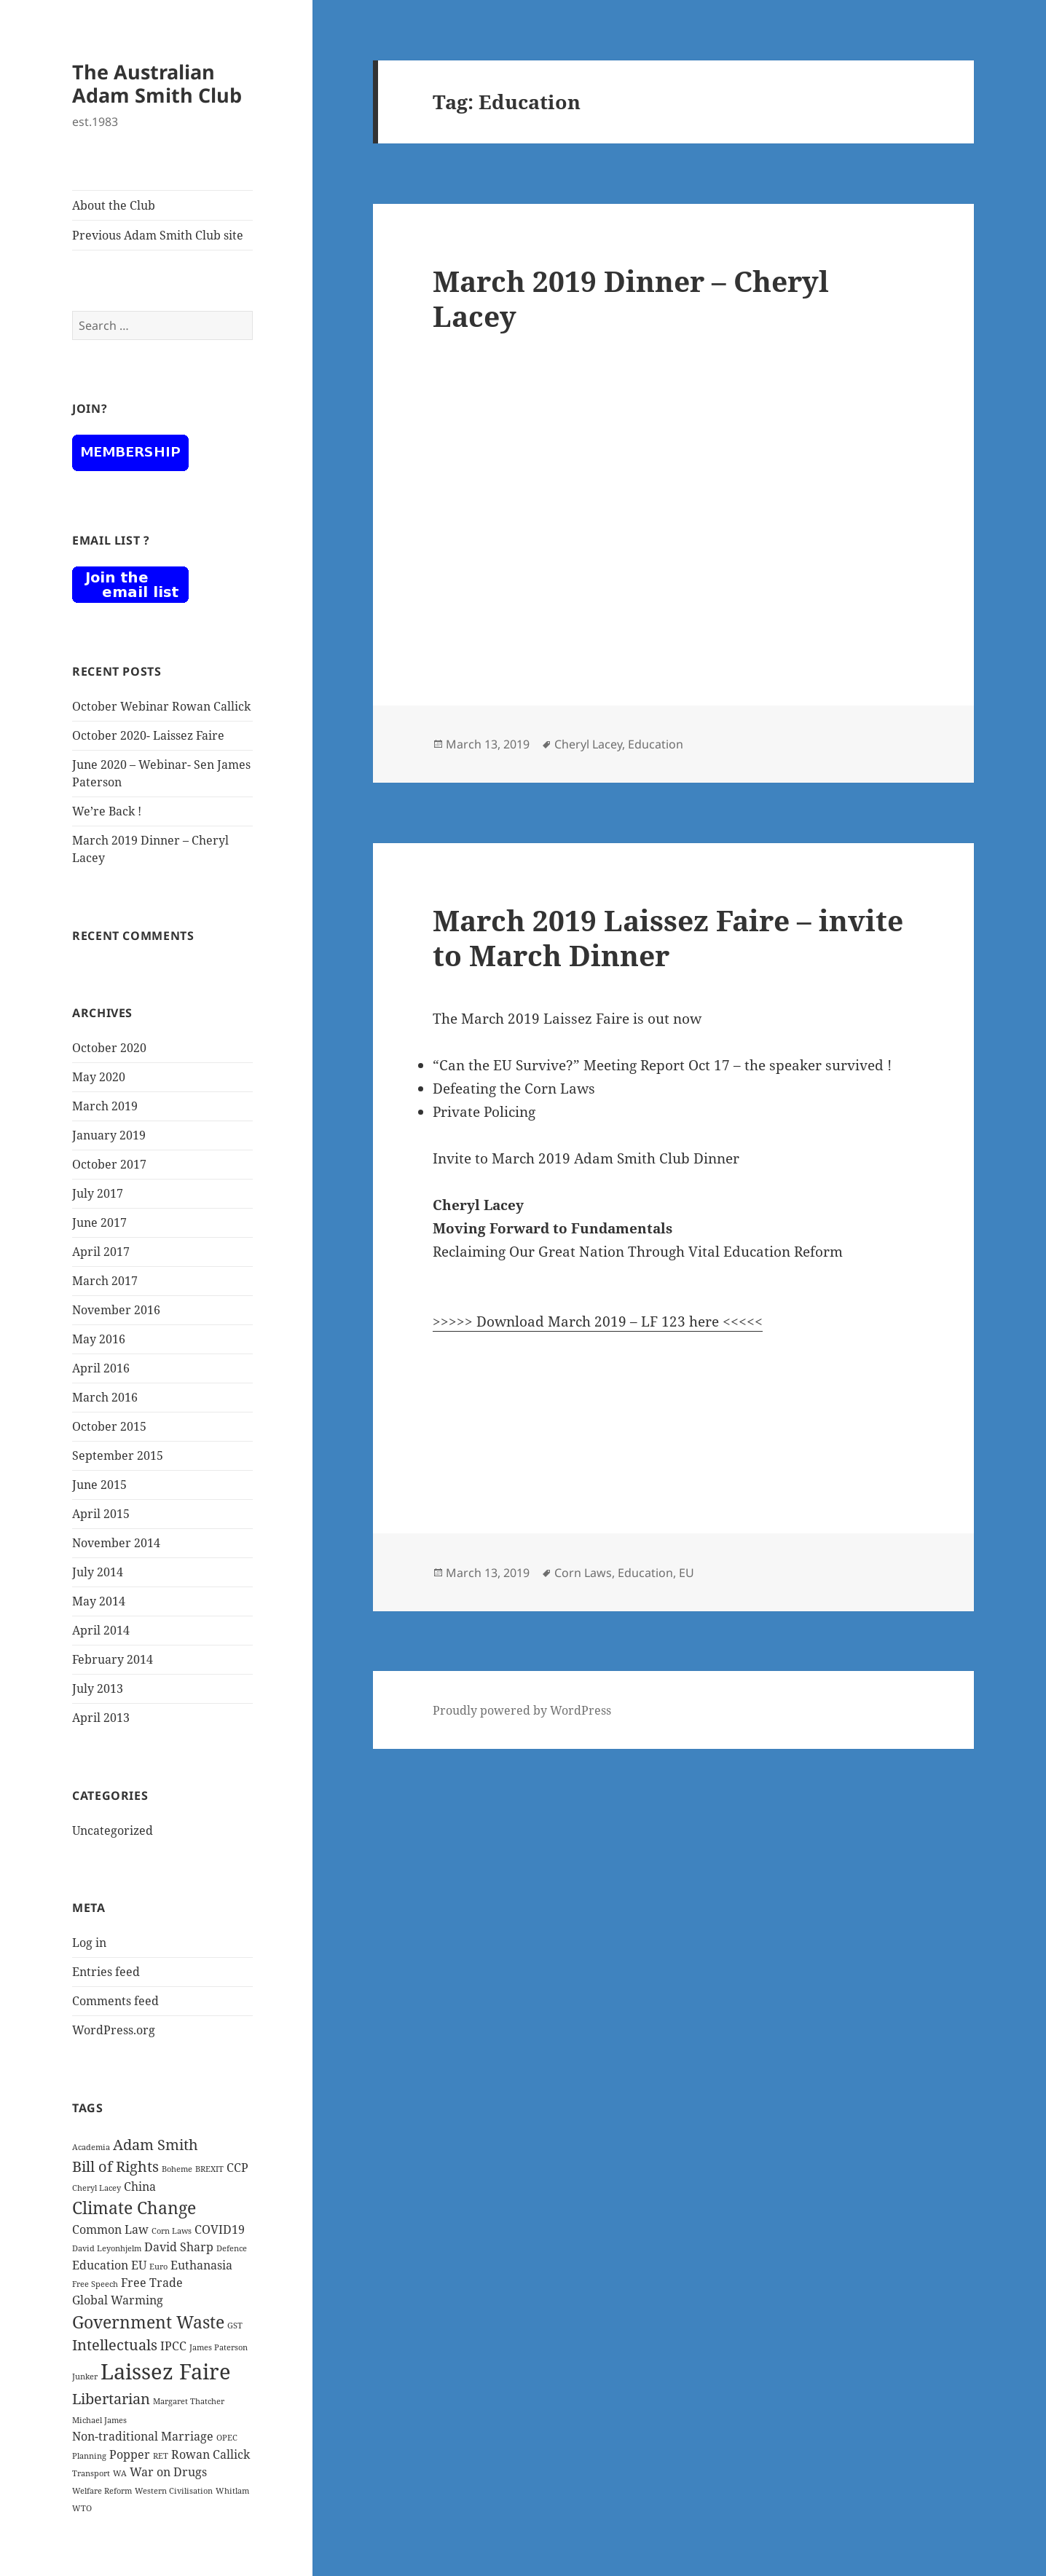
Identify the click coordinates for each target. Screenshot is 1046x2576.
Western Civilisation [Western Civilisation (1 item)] (174, 2491)
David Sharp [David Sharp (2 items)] (178, 2247)
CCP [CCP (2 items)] (237, 2168)
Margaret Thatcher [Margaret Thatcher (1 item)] (188, 2401)
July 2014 (97, 1572)
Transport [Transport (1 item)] (91, 2473)
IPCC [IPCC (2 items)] (173, 2346)
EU (686, 1573)
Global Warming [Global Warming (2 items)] (117, 2300)
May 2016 (98, 1339)
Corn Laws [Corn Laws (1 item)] (172, 2231)
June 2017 (99, 1222)
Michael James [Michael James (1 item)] (99, 2420)
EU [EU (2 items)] (138, 2265)
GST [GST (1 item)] (235, 2325)
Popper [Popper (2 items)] (129, 2454)
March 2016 (105, 1397)
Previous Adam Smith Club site (157, 235)
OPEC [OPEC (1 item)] (226, 2438)
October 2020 (109, 1048)
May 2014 (98, 1601)
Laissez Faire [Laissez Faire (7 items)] (166, 2371)
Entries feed (106, 1972)
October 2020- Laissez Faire (148, 735)
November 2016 (116, 1310)
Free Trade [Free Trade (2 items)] (152, 2283)
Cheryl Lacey (588, 744)
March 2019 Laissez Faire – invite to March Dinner (668, 937)
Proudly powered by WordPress (522, 1710)
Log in (89, 1943)
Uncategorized (112, 1830)
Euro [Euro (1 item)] (158, 2266)
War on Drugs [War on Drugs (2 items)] (168, 2472)
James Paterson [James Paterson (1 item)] (218, 2347)
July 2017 (97, 1193)
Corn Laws (583, 1573)
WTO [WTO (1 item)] (82, 2508)
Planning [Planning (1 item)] (89, 2456)
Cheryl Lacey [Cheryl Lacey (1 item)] (96, 2188)
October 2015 (109, 1426)
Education (655, 744)
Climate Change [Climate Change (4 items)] (134, 2207)
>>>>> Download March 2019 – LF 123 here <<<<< (598, 1321)
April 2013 (101, 1718)
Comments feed (115, 2001)
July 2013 (97, 1688)
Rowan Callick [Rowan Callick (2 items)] (210, 2454)
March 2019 (105, 1106)
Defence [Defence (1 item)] (231, 2248)
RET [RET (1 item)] (160, 2456)
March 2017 (105, 1281)
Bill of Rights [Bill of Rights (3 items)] (115, 2166)
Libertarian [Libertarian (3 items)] (111, 2399)
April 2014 (101, 1630)
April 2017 (101, 1252)
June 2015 (99, 1485)
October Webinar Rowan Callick (161, 706)
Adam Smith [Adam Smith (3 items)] (155, 2144)
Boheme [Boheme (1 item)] (177, 2169)
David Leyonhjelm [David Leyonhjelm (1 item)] (106, 2248)
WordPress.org (113, 2030)
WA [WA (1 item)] (120, 2473)
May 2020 (98, 1077)
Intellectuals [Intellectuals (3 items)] (114, 2345)
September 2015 (117, 1455)
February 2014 (112, 1659)
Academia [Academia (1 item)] (91, 2147)
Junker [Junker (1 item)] (85, 2376)
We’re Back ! (106, 811)
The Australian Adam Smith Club (157, 83)
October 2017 (109, 1164)
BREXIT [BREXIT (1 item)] (209, 2169)
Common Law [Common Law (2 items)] (110, 2229)
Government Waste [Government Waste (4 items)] (148, 2322)
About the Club (113, 205)
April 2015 (101, 1514)
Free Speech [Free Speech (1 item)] (95, 2284)
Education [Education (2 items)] (100, 2265)
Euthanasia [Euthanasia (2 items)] (201, 2265)
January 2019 (109, 1135)
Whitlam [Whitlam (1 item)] (232, 2491)
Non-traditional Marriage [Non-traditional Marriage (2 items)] (142, 2436)
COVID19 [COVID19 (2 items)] (219, 2229)
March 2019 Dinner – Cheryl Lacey (631, 298)
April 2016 (101, 1368)
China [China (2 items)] (140, 2186)
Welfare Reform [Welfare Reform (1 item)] (102, 2491)
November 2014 (116, 1543)
